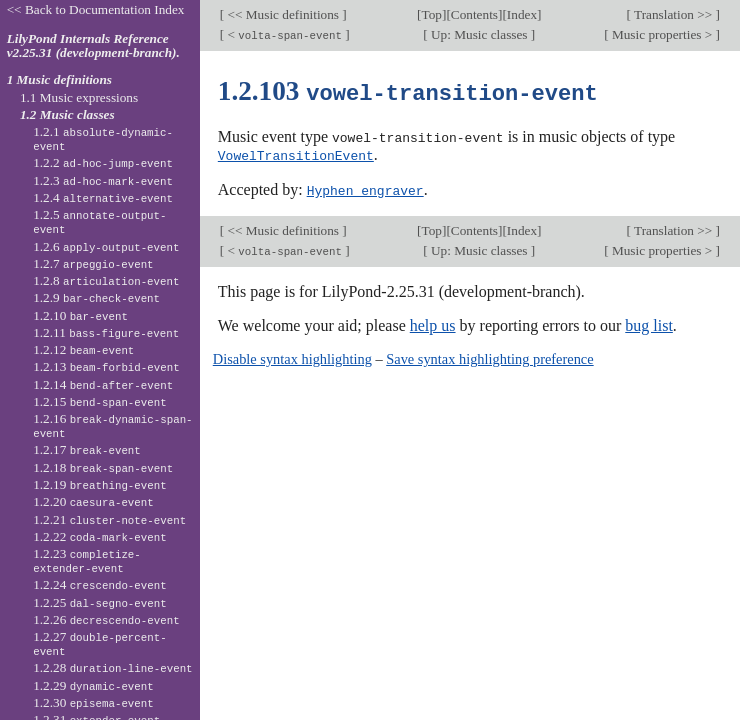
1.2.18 (103, 467)
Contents (474, 14)
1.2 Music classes (67, 114)
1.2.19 (100, 484)
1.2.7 (93, 263)
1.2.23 (87, 561)
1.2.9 (96, 297)
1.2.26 (106, 619)
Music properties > (662, 34)
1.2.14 (103, 384)
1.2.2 (103, 162)
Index (522, 14)
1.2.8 (106, 280)
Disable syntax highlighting (292, 356)
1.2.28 (112, 667)
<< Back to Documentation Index (96, 9)
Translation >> (673, 14)
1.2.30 (93, 702)
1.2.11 (106, 332)
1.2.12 (83, 349)
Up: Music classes (479, 34)
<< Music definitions (283, 14)
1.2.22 (100, 536)
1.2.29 (93, 685)
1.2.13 (106, 366)
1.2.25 (100, 602)
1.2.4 (103, 197)
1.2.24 (100, 584)
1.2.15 (100, 401)
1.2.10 (80, 315)
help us (433, 322)
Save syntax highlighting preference (489, 356)
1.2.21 (109, 519)
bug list (649, 322)
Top (432, 14)
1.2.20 (93, 501)
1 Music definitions (59, 79)
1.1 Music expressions (79, 97)
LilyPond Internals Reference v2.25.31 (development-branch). (93, 46)
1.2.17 (87, 449)
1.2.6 (106, 246)
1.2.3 (103, 180)
